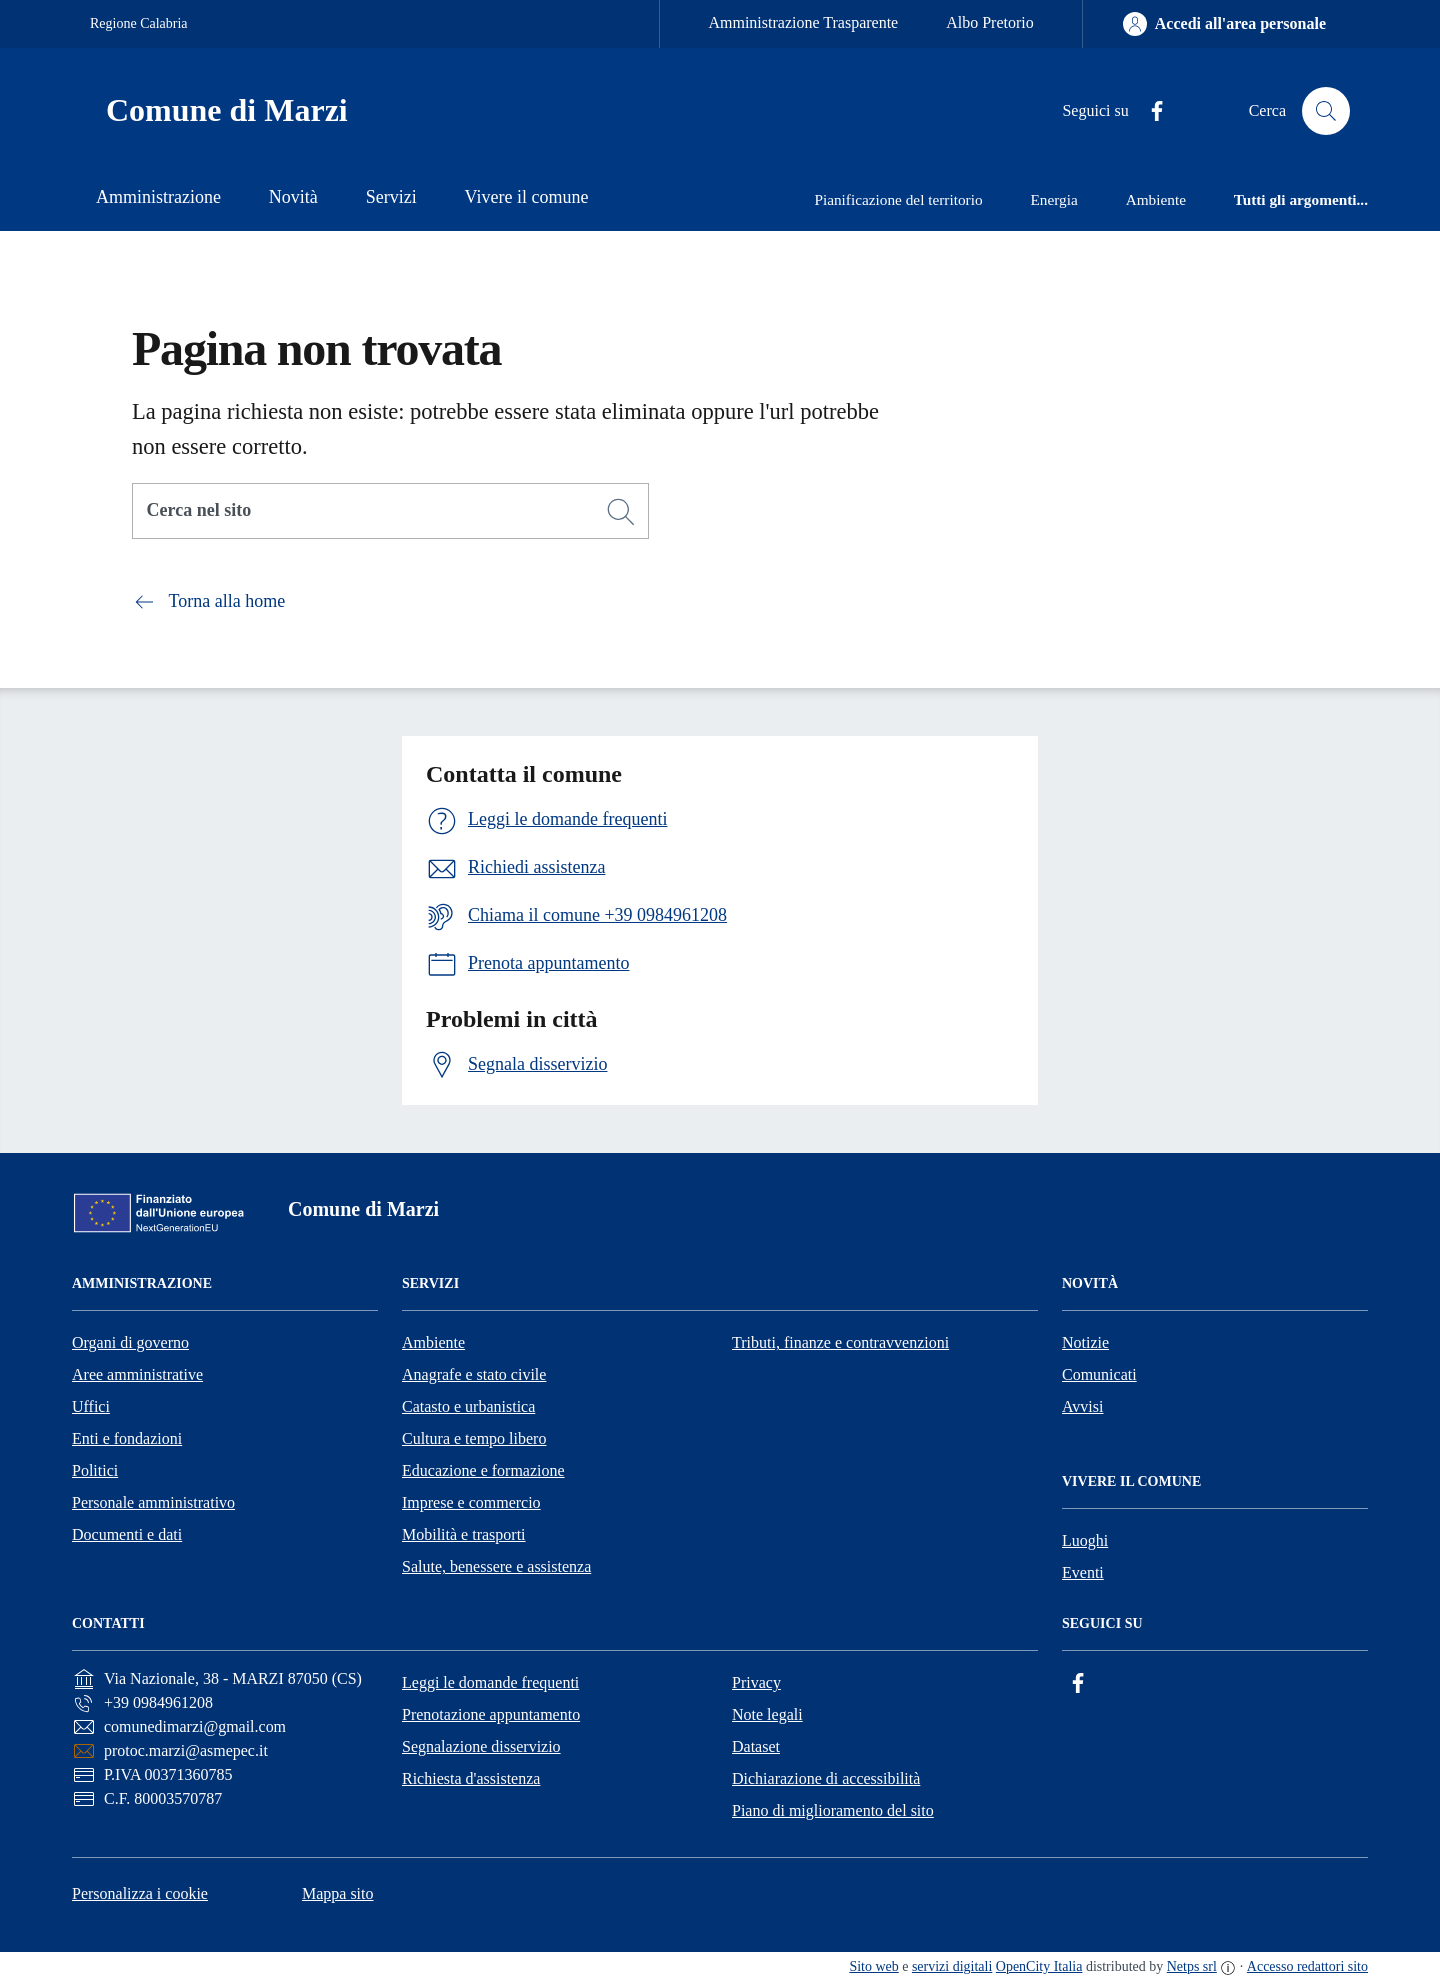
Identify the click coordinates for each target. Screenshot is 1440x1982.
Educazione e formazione (483, 1470)
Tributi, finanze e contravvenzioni (840, 1342)
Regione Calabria (139, 23)
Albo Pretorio (990, 22)
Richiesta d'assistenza (471, 1778)
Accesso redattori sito (1307, 1966)
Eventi (1083, 1572)
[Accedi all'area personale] (1224, 24)
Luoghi (1085, 1540)
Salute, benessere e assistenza (496, 1566)
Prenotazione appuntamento (491, 1714)
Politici (95, 1470)
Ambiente (433, 1342)
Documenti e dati (127, 1534)
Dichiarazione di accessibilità (826, 1778)
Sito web (873, 1966)
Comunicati (1099, 1374)
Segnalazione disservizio (481, 1746)
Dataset (756, 1746)
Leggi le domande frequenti (490, 1682)
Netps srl (1192, 1966)
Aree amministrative (137, 1374)
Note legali (767, 1714)
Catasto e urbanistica (468, 1406)
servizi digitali (952, 1966)
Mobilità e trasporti (464, 1534)
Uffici (91, 1406)
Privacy (756, 1682)
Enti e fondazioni (127, 1438)
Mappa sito (338, 1893)
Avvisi (1082, 1406)
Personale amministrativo (153, 1502)
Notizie (1085, 1342)
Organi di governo (130, 1342)
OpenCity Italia (1039, 1966)
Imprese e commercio (471, 1502)
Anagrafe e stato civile (474, 1374)
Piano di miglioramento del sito (833, 1810)
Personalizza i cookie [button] (140, 1893)
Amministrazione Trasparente (803, 22)
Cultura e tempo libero (474, 1438)
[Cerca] (621, 512)
